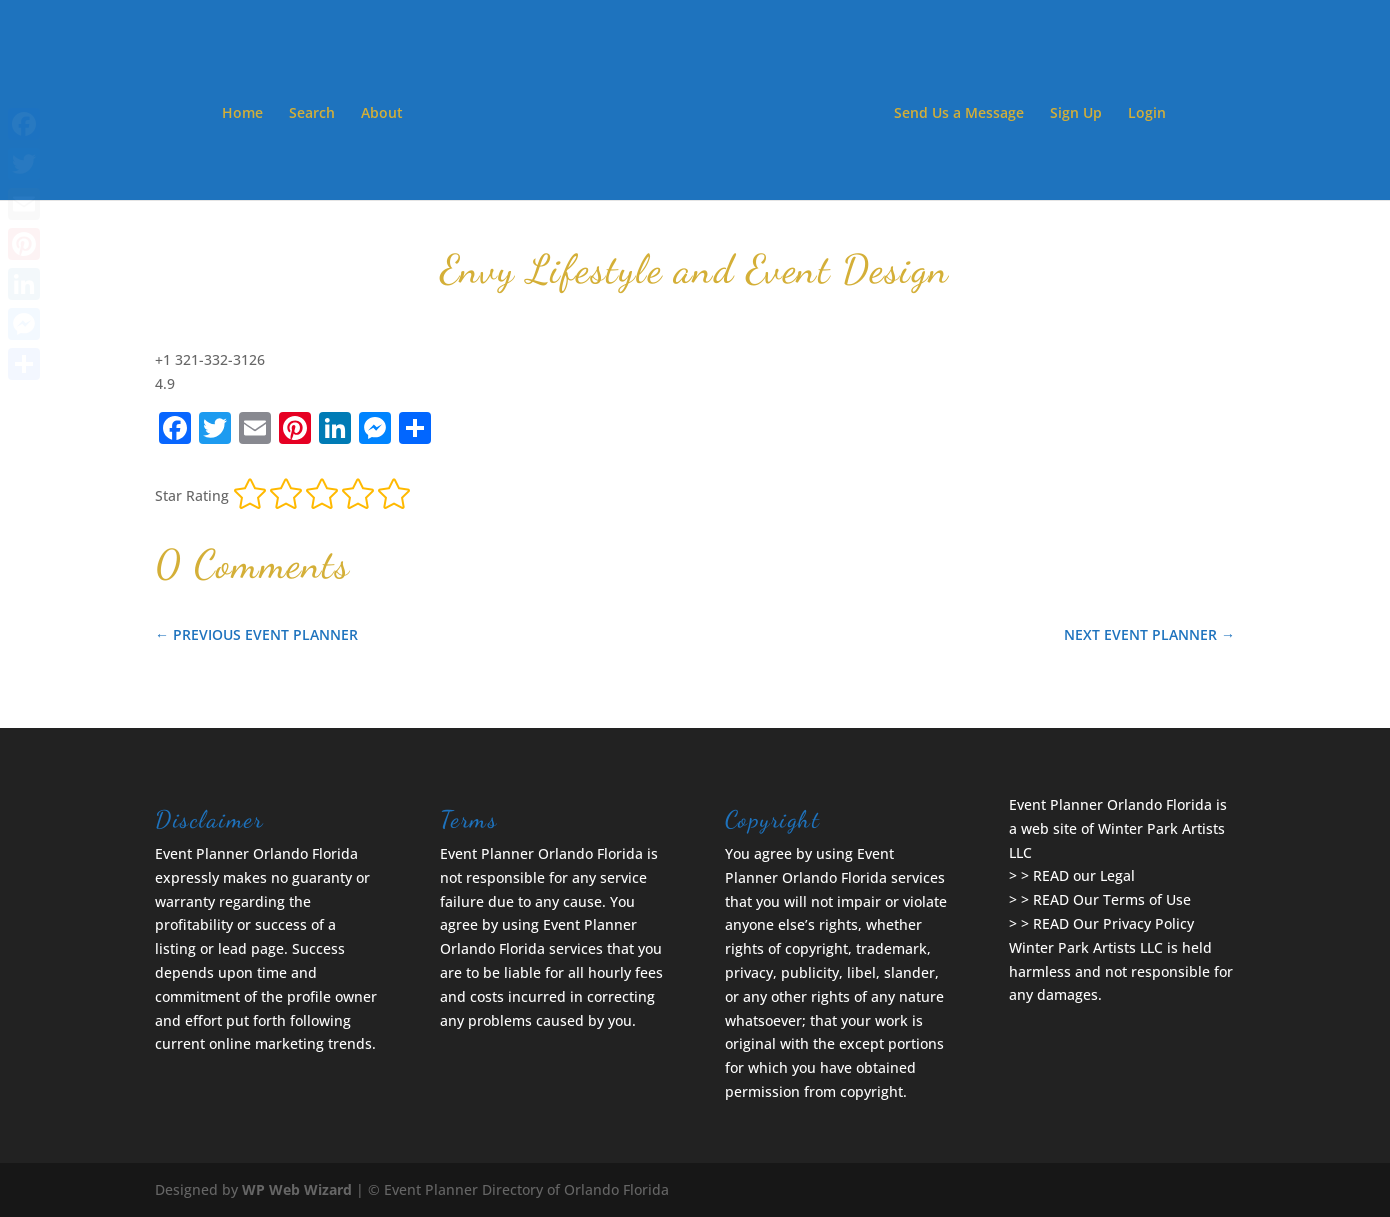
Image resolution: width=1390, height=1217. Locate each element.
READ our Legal (1084, 875)
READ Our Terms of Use (1112, 899)
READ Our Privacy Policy (1113, 923)
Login (1147, 114)
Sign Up (1076, 114)
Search (312, 114)
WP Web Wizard (297, 1189)
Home (242, 114)
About (382, 114)
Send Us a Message (959, 114)
